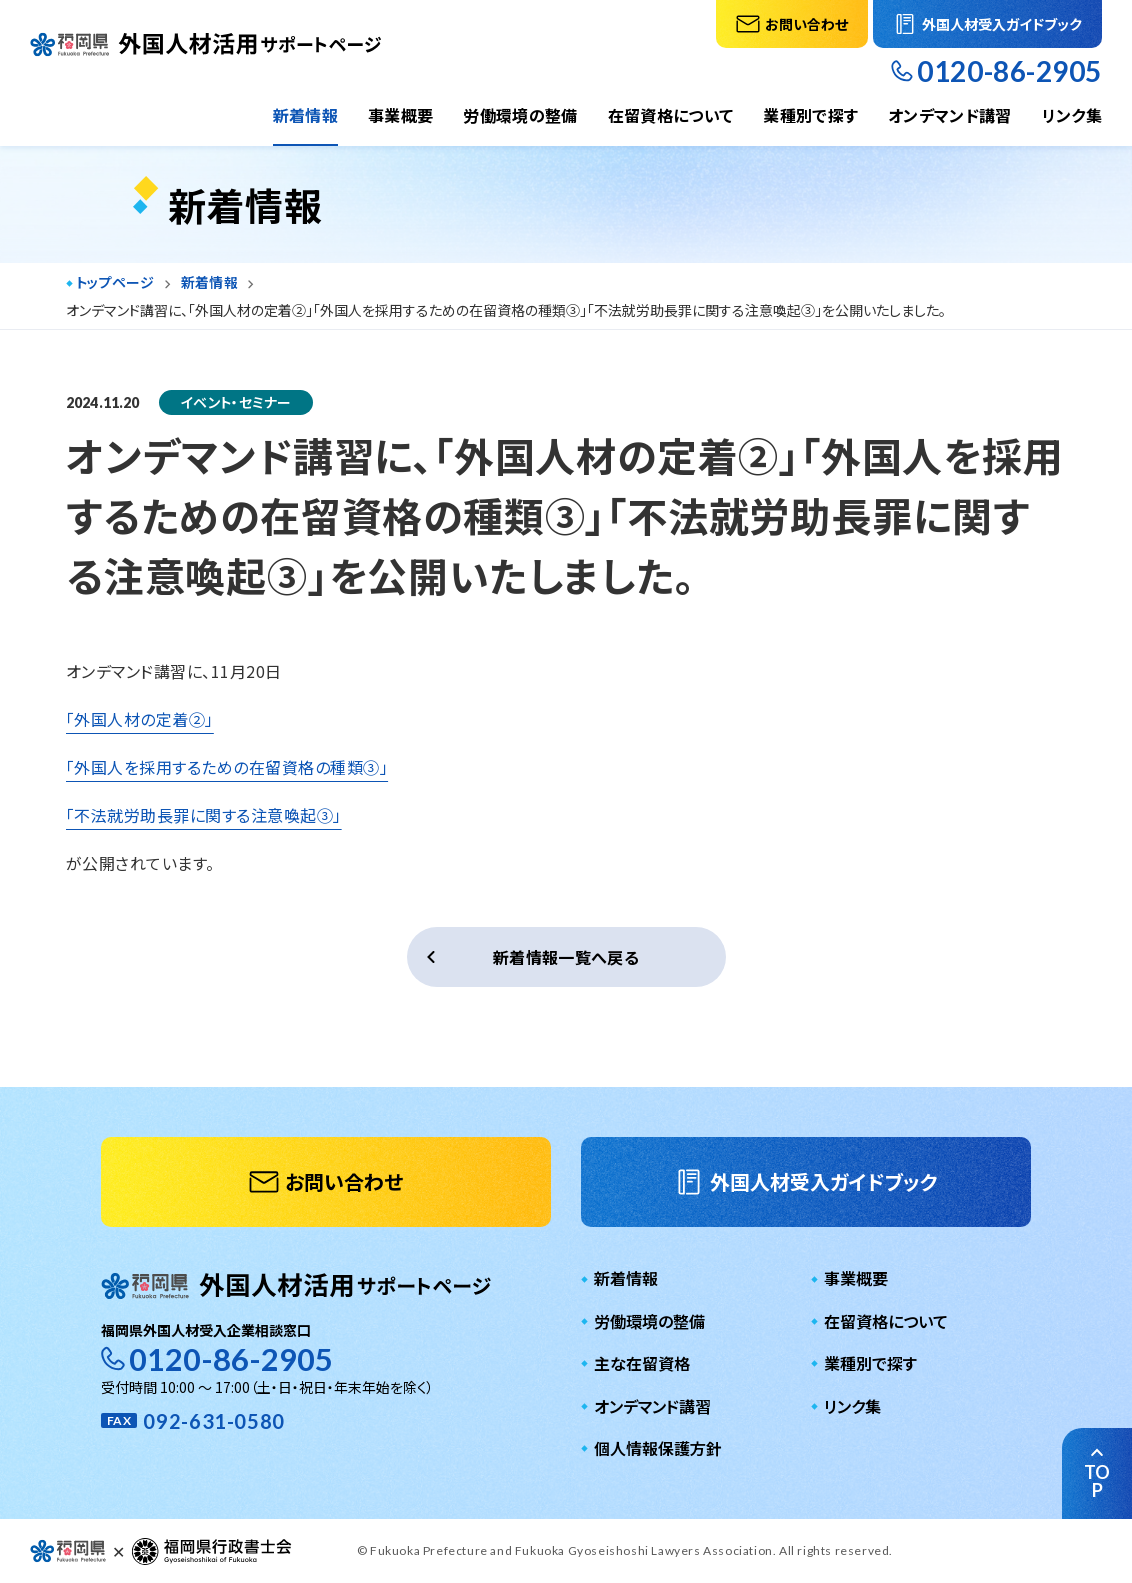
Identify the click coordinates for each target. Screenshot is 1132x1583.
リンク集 (1072, 115)
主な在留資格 (642, 1363)
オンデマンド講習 (950, 115)
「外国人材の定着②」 (140, 719)
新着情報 (305, 115)
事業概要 (400, 115)
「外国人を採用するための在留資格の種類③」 (227, 767)
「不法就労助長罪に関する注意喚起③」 (204, 815)
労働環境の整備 (520, 115)
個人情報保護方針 (658, 1448)
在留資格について (671, 115)
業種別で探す (810, 115)
